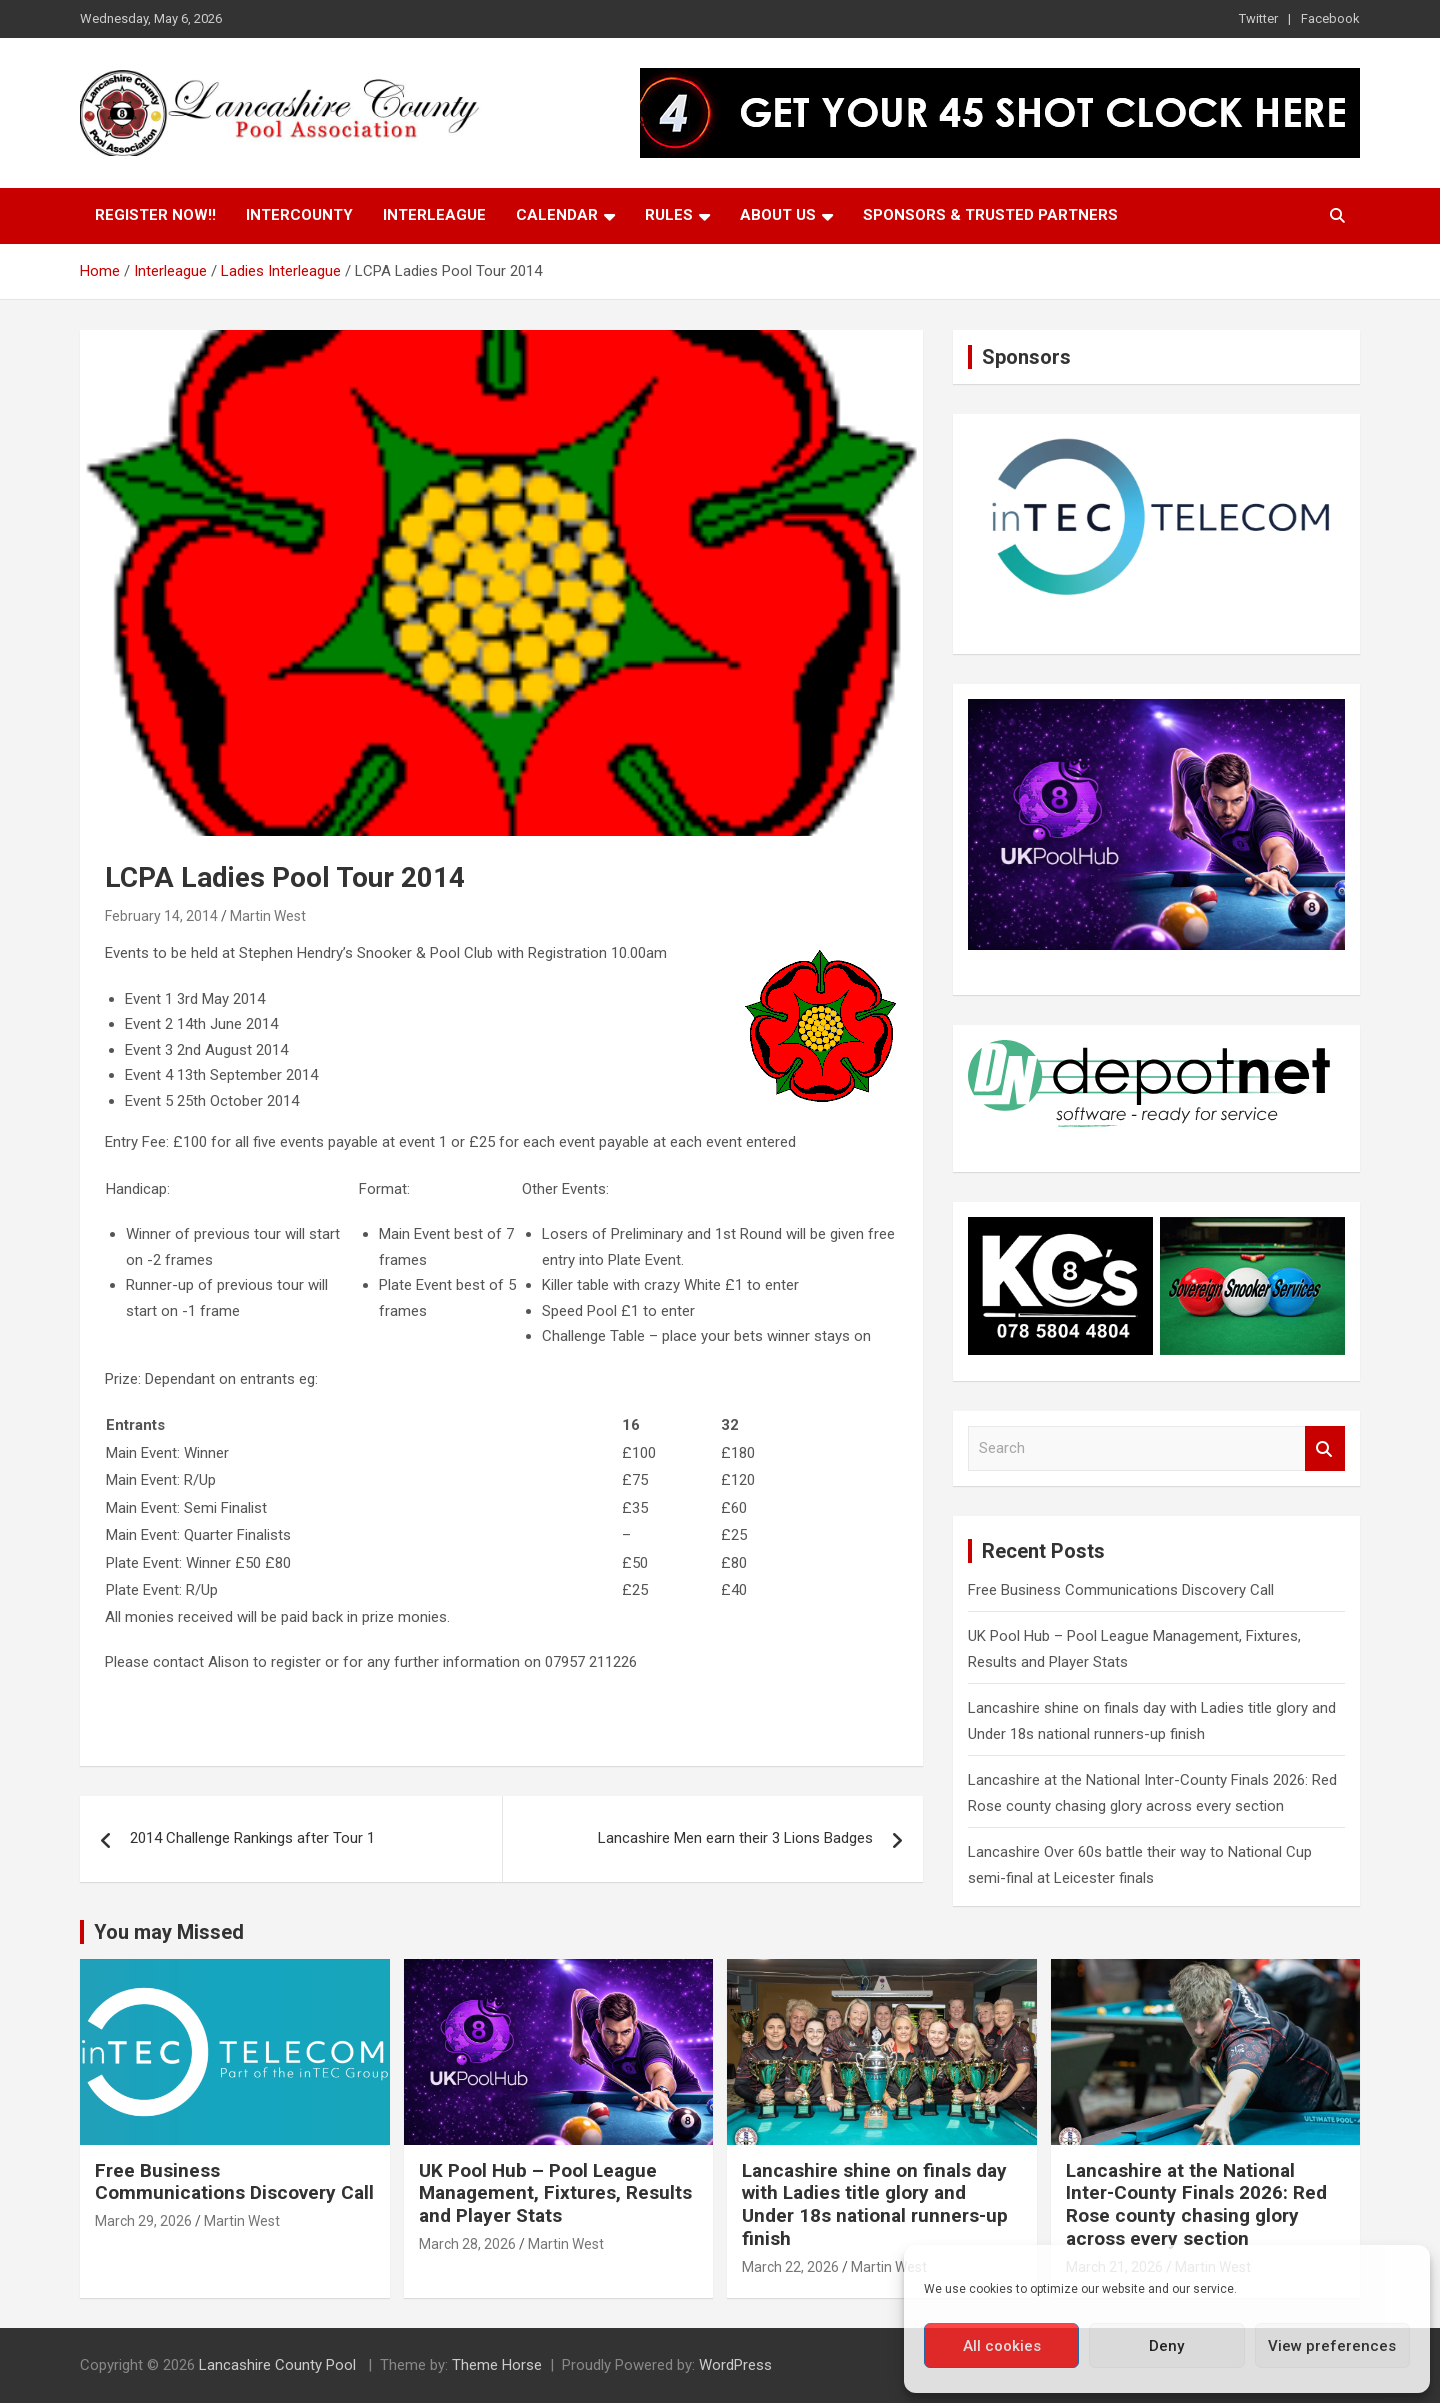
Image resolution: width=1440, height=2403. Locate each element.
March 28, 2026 (467, 2244)
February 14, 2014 (161, 916)
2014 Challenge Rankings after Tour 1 (252, 1838)
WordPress (735, 2365)
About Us (778, 215)
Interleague (434, 215)
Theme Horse (497, 2365)
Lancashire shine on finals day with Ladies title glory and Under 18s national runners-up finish (875, 2204)
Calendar (557, 215)
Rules (669, 215)
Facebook (1330, 18)
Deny (1166, 2346)
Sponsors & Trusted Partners (990, 215)
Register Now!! (155, 215)
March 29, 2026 (143, 2221)
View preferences (1332, 2346)
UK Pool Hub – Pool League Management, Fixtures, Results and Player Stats (555, 2193)
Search (1325, 1448)
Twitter (1258, 18)
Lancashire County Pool (279, 2365)
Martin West (268, 916)
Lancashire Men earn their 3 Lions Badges (735, 1838)
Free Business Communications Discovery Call (1121, 1590)
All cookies (1002, 2346)
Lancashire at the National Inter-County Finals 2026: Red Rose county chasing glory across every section (1196, 2204)
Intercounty (299, 215)
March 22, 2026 (790, 2267)
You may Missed (169, 1932)
